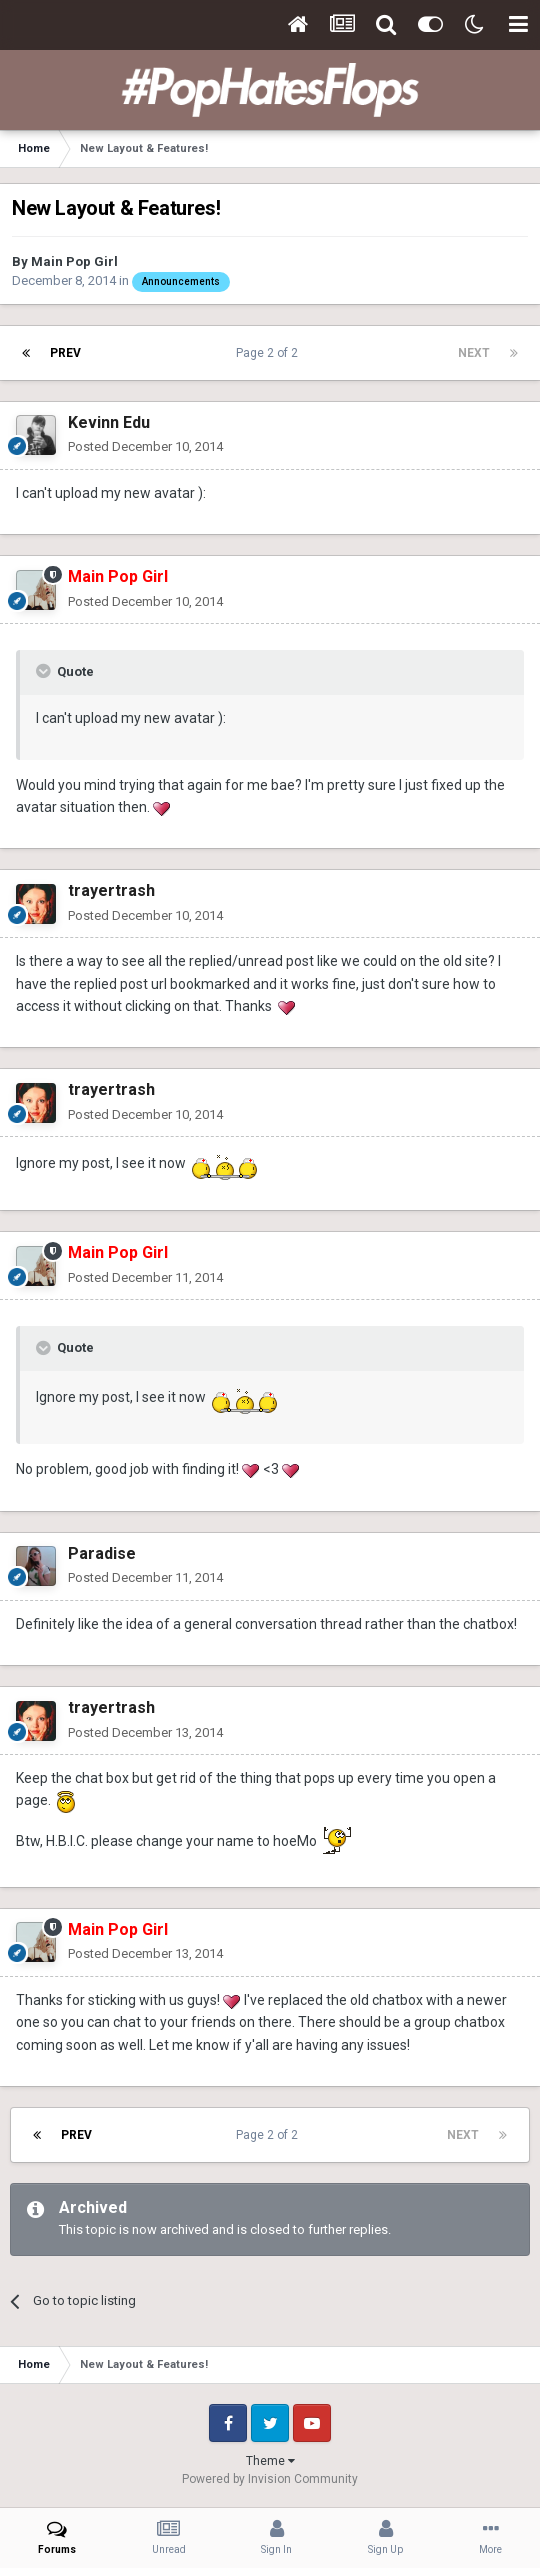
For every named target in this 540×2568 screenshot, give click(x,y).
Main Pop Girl (74, 261)
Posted (145, 446)
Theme (270, 2461)
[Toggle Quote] (45, 671)
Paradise (102, 1553)
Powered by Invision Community (270, 2479)
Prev (65, 353)
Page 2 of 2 (270, 353)
